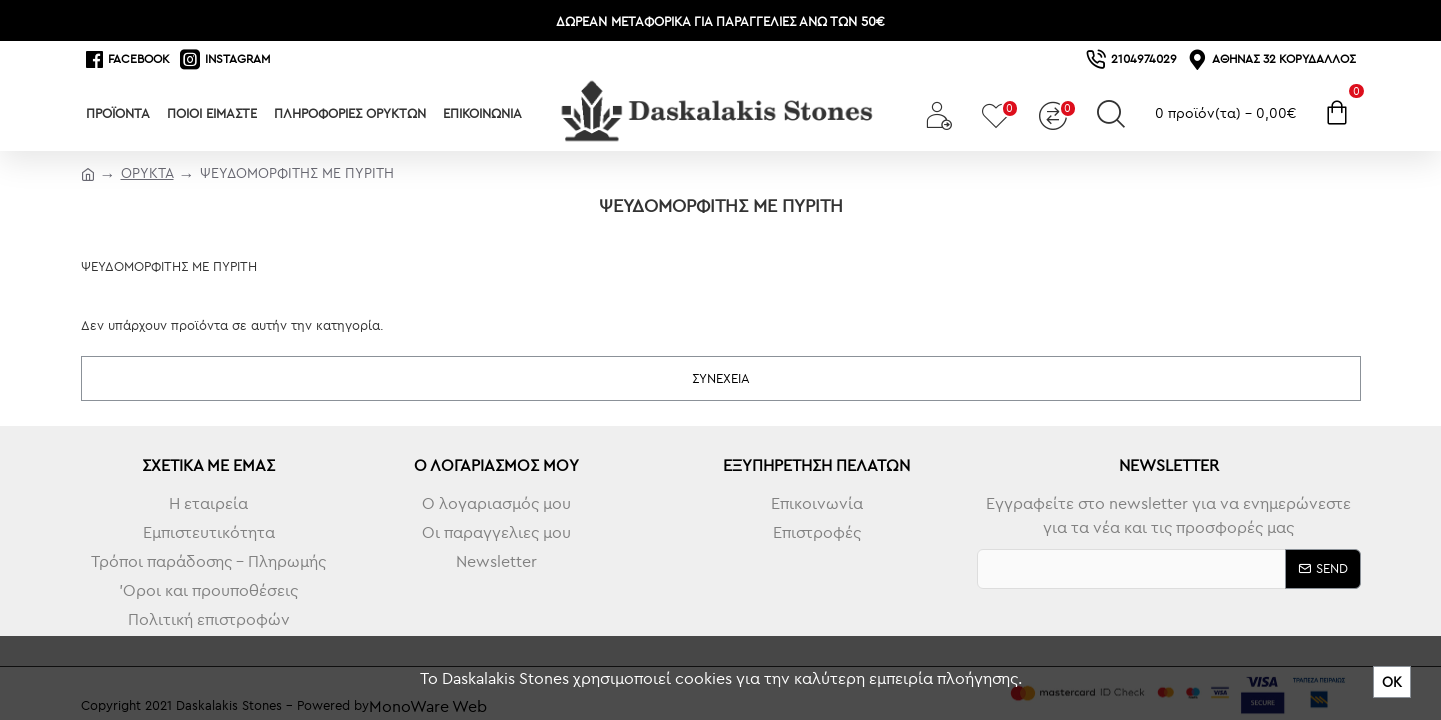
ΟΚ (1392, 682)
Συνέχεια (721, 378)
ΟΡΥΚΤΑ (147, 173)
